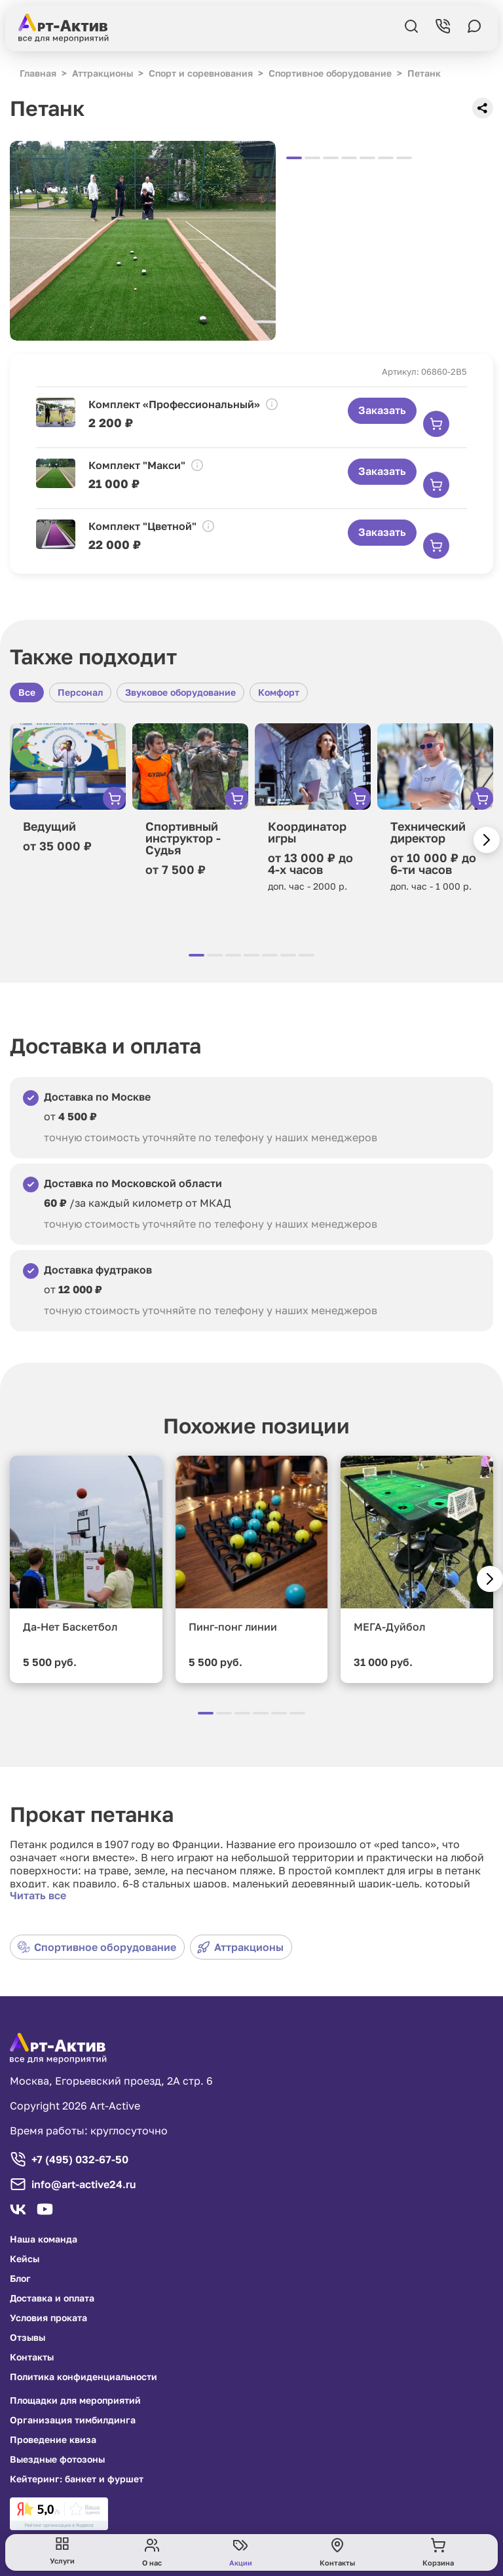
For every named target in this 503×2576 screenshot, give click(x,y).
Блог (20, 2278)
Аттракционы (240, 1947)
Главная (38, 73)
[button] (487, 840)
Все (26, 692)
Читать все (38, 1895)
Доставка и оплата (52, 2298)
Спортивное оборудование (96, 1947)
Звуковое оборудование (180, 692)
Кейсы (24, 2259)
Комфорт (278, 692)
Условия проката (48, 2318)
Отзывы (27, 2337)
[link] (59, 2513)
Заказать (382, 410)
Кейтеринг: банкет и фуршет (76, 2479)
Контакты (32, 2357)
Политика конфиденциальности (83, 2377)
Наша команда (43, 2239)
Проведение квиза (53, 2439)
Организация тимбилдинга (73, 2420)
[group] (143, 241)
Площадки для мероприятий (75, 2400)
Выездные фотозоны (57, 2459)
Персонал (80, 692)
